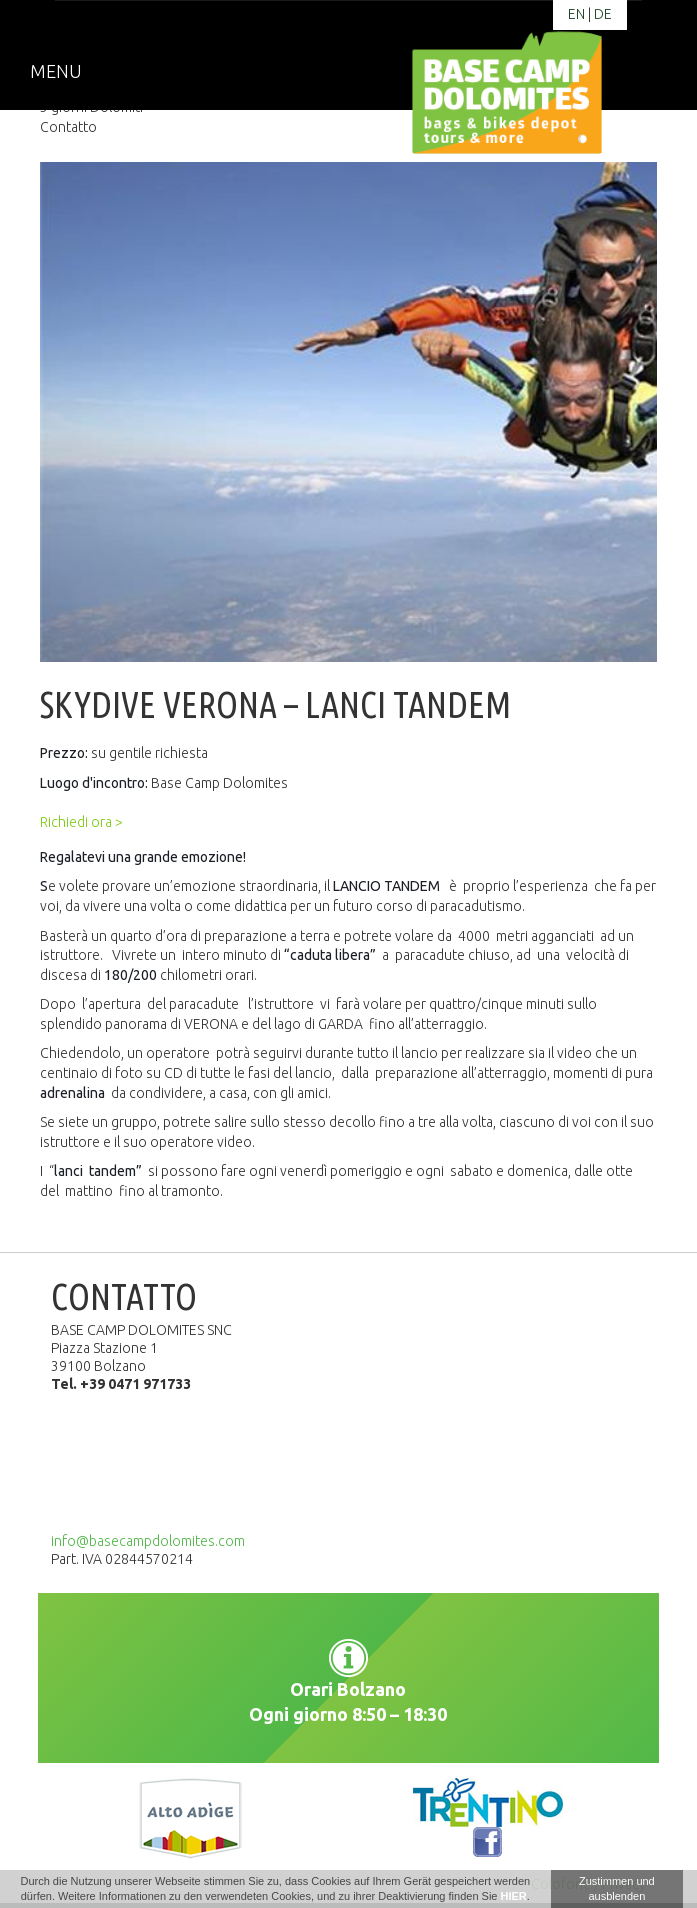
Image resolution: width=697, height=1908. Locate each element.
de (603, 14)
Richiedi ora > (81, 822)
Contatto (68, 127)
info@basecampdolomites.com (148, 1541)
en (576, 14)
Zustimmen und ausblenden (617, 1888)
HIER (514, 1896)
